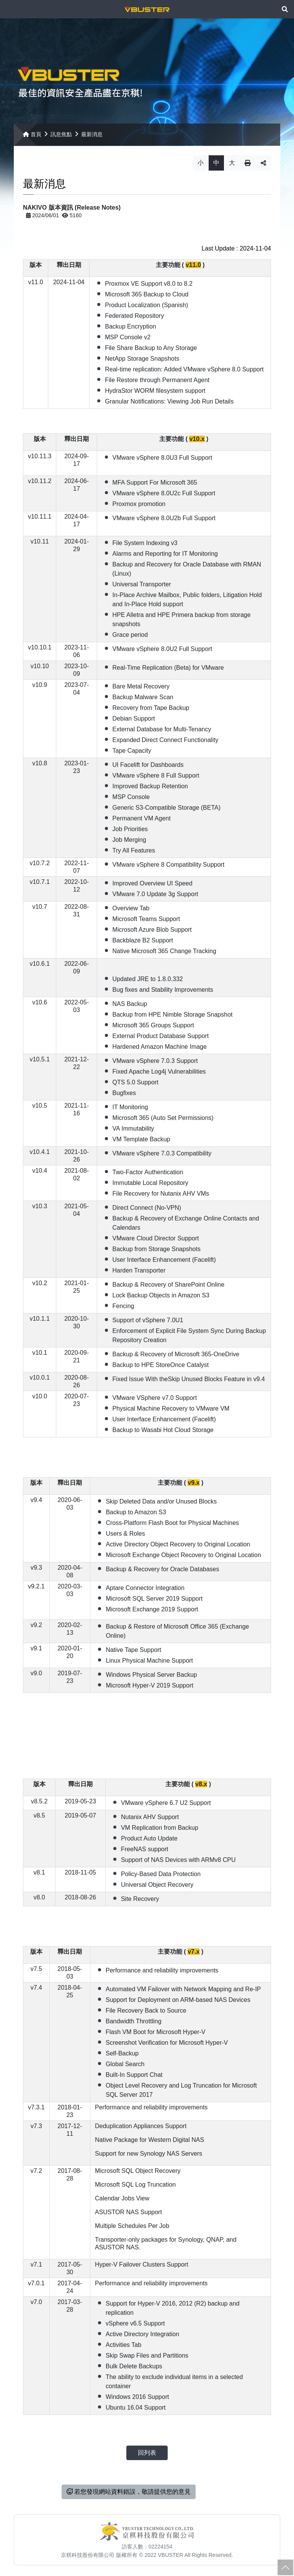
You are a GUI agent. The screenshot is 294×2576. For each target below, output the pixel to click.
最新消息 (92, 139)
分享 (263, 168)
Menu (9, 9)
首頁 (32, 139)
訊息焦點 (61, 139)
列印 (247, 168)
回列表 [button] (147, 2457)
